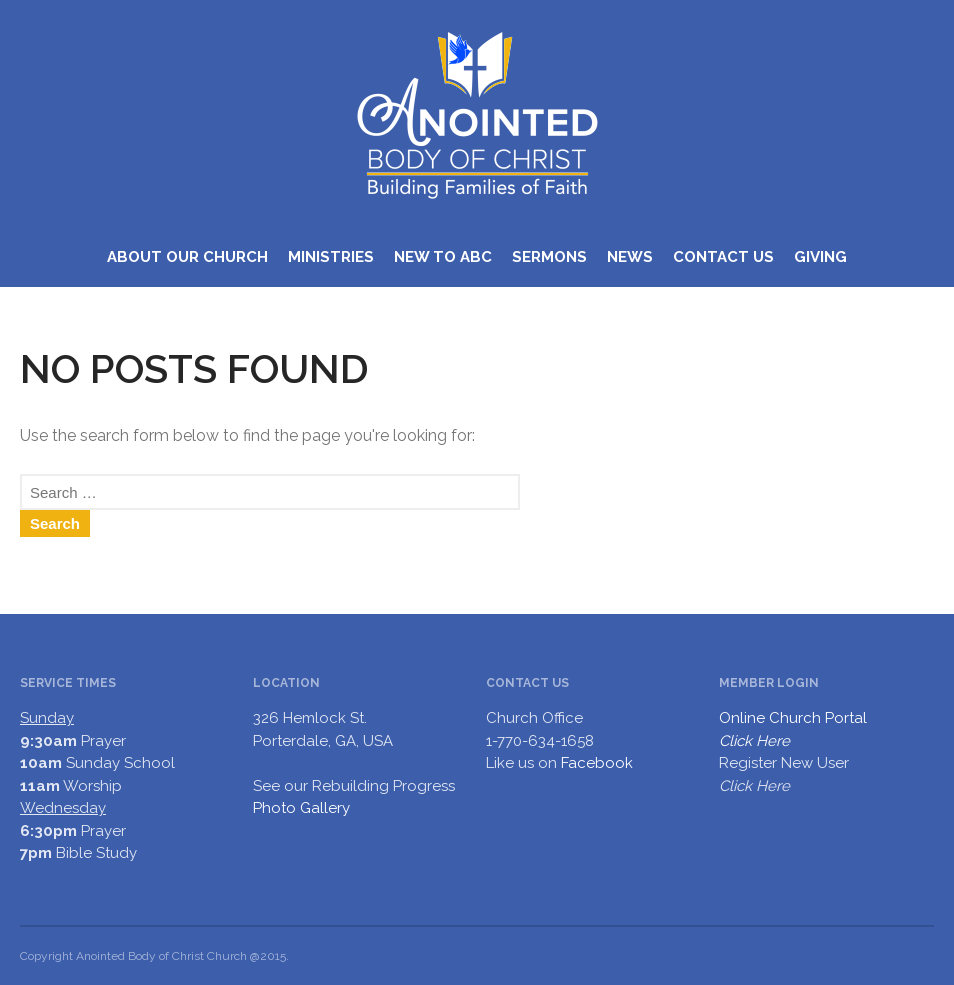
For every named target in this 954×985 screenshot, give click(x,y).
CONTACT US (723, 257)
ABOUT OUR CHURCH (187, 257)
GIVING (820, 257)
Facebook (597, 763)
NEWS (630, 257)
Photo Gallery (301, 808)
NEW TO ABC (443, 257)
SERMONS (549, 257)
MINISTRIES (331, 257)
